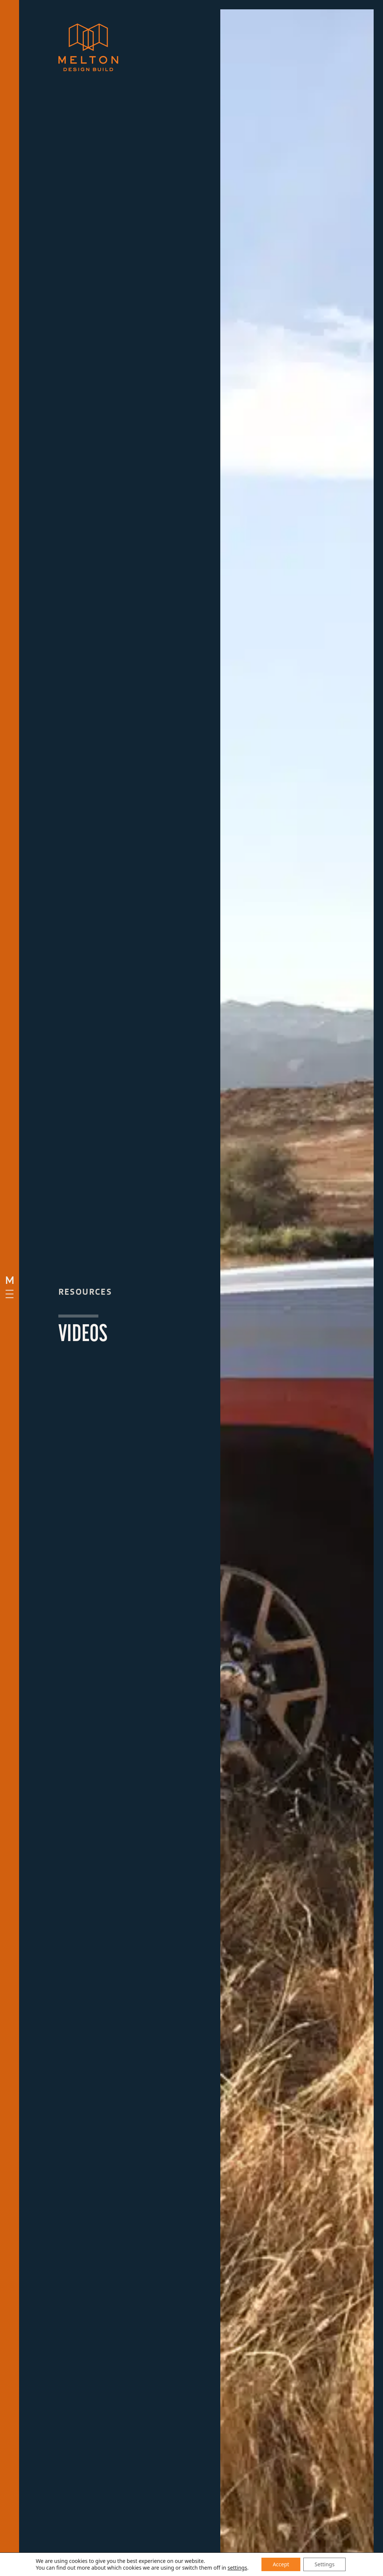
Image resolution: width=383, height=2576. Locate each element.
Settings (324, 2564)
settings (237, 2567)
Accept (281, 2564)
